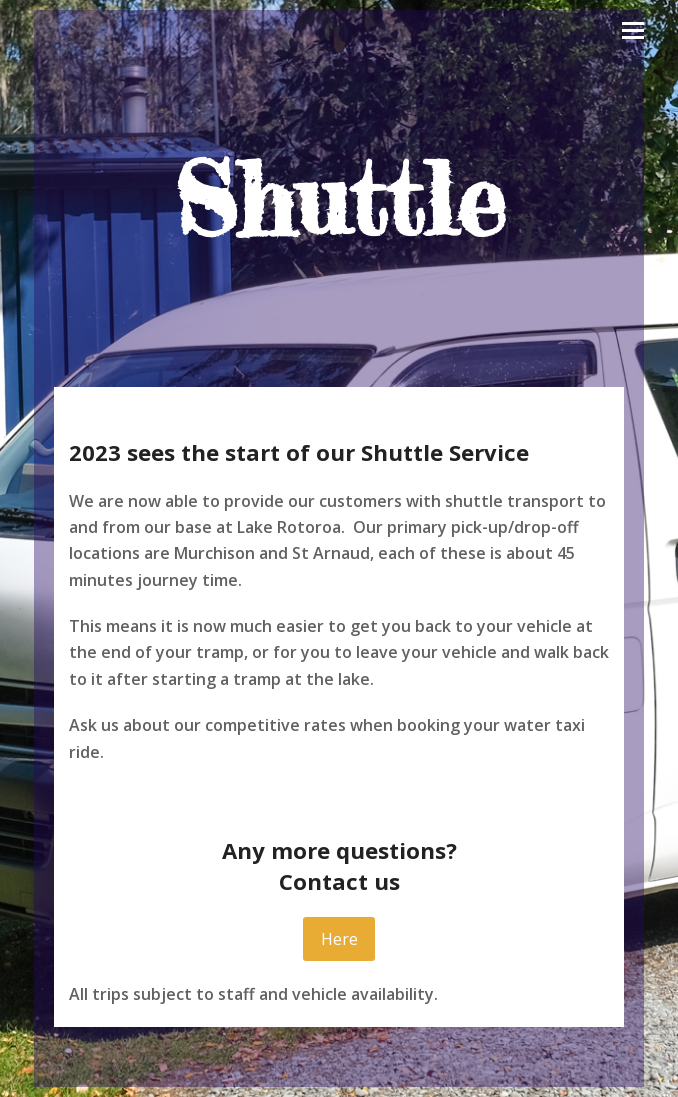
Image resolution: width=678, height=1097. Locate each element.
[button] (633, 30)
